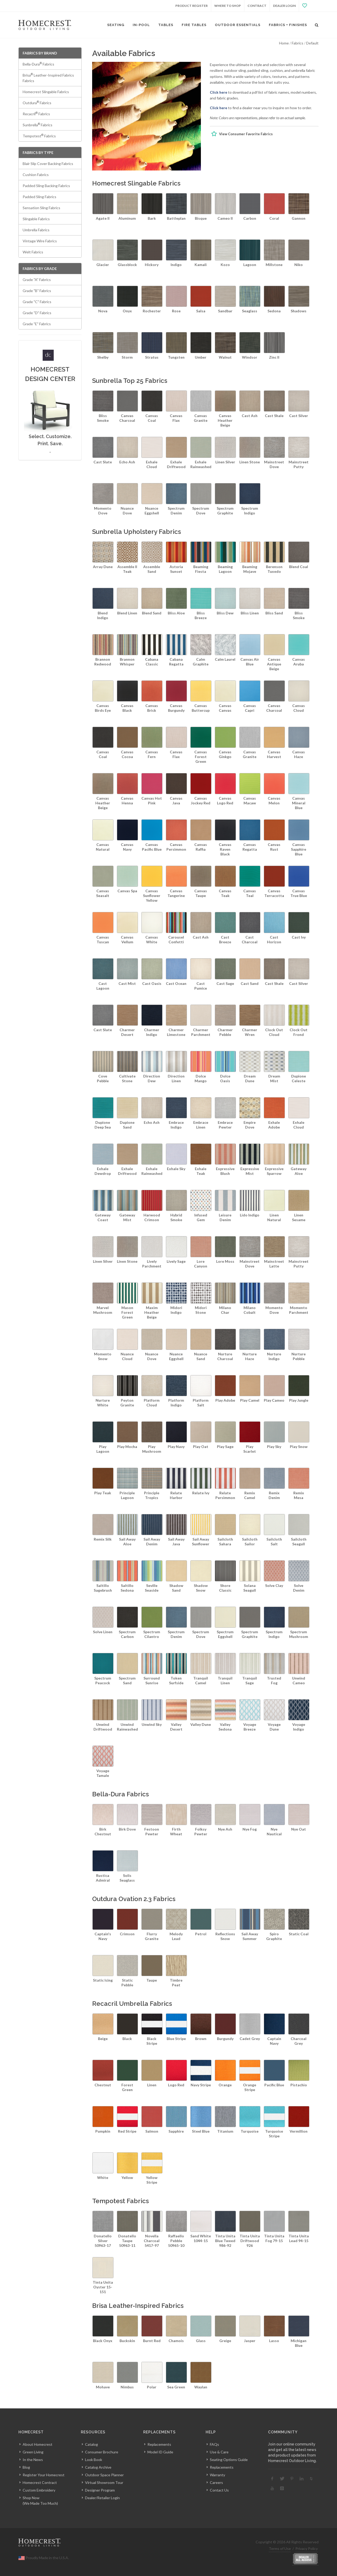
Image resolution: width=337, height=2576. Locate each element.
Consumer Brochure (101, 2452)
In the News (33, 2459)
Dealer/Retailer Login (102, 2497)
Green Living (33, 2452)
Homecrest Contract (40, 2482)
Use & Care (219, 2452)
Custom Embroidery (39, 2490)
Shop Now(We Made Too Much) (40, 2500)
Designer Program (100, 2490)
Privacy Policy (306, 2548)
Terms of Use (280, 2548)
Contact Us (219, 2490)
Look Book (93, 2459)
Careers (216, 2482)
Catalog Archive (98, 2467)
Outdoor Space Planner (104, 2475)
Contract (256, 6)
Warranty (217, 2475)
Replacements (159, 2444)
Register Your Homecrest (44, 2475)
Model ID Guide (160, 2452)
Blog (26, 2467)
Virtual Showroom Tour (104, 2482)
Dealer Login (284, 6)
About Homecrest (37, 2444)
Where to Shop (227, 6)
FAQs (214, 2444)
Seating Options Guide (229, 2459)
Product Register (191, 6)
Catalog (91, 2444)
